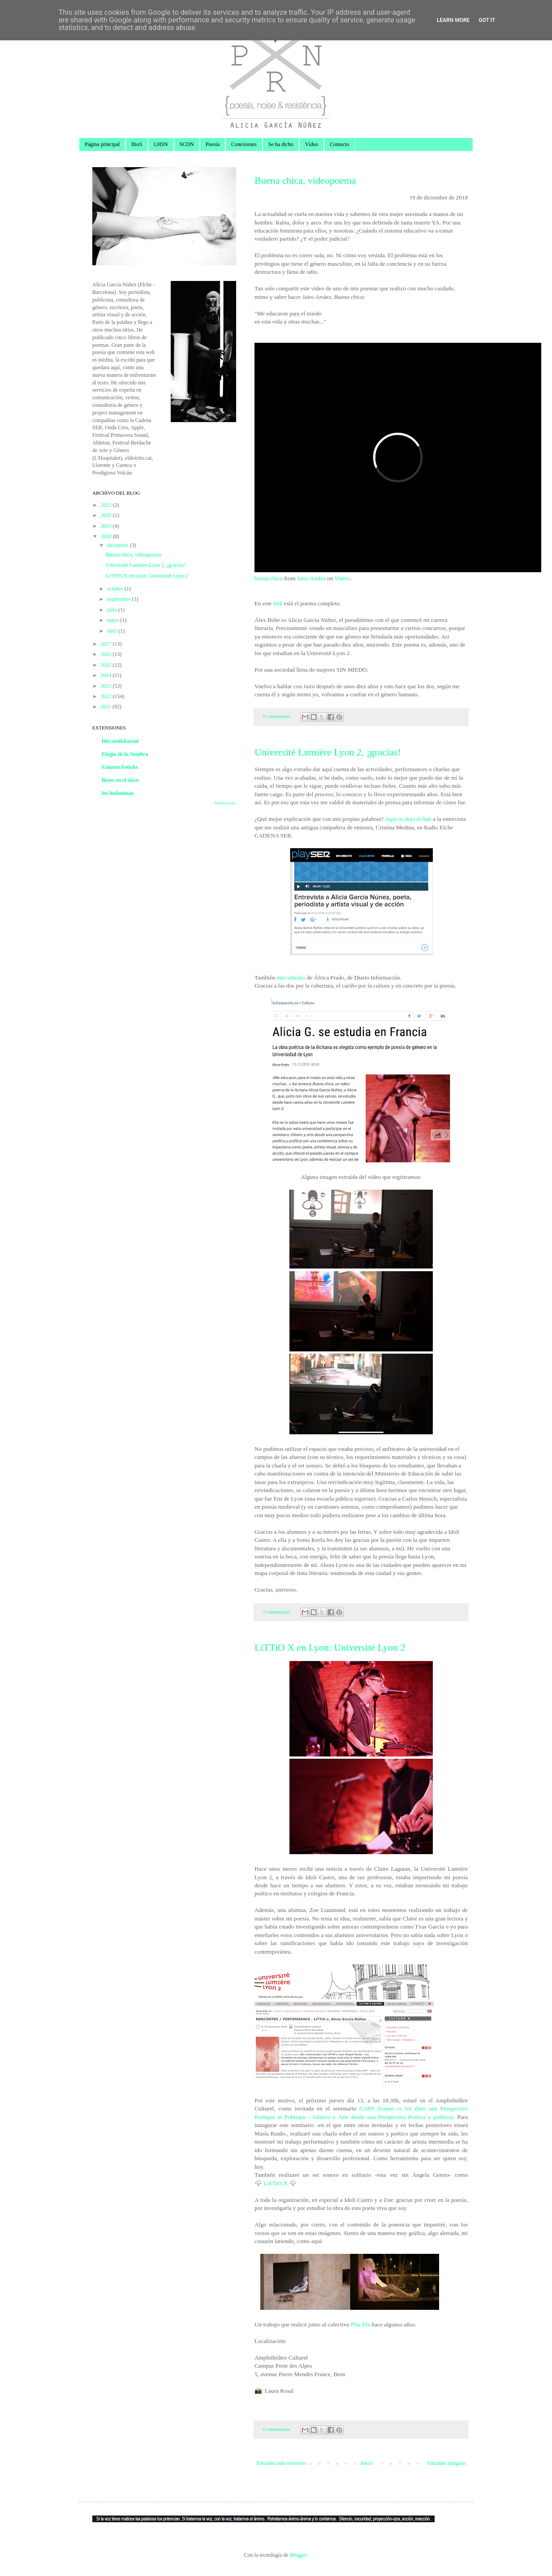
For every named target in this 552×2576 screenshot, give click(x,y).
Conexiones (244, 144)
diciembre (118, 545)
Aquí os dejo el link (408, 819)
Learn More (453, 20)
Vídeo (311, 144)
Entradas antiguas (446, 2463)
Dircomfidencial (120, 741)
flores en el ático (120, 780)
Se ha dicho (280, 144)
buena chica (268, 578)
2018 (107, 536)
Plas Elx (360, 2324)
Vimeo (342, 578)
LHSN (161, 144)
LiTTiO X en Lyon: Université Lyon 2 (329, 1647)
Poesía (213, 144)
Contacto (339, 144)
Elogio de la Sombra (125, 754)
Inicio (366, 2463)
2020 (107, 515)
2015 (107, 665)
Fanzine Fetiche (120, 767)
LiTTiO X (275, 2183)
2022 (107, 505)
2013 (107, 686)
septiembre (119, 599)
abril (112, 631)
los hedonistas (118, 793)
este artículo (290, 977)
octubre (116, 589)
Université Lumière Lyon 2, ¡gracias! (327, 752)
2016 (107, 654)
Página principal (102, 144)
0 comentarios (276, 716)
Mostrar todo (225, 803)
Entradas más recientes (281, 2463)
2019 (107, 526)
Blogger (297, 2555)
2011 (107, 706)
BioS (136, 144)
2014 (107, 675)
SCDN (187, 144)
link (278, 603)
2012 (107, 696)
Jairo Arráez (311, 578)
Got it (487, 20)
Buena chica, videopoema (305, 180)
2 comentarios (276, 1611)
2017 (107, 644)
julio (112, 610)
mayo (114, 620)
